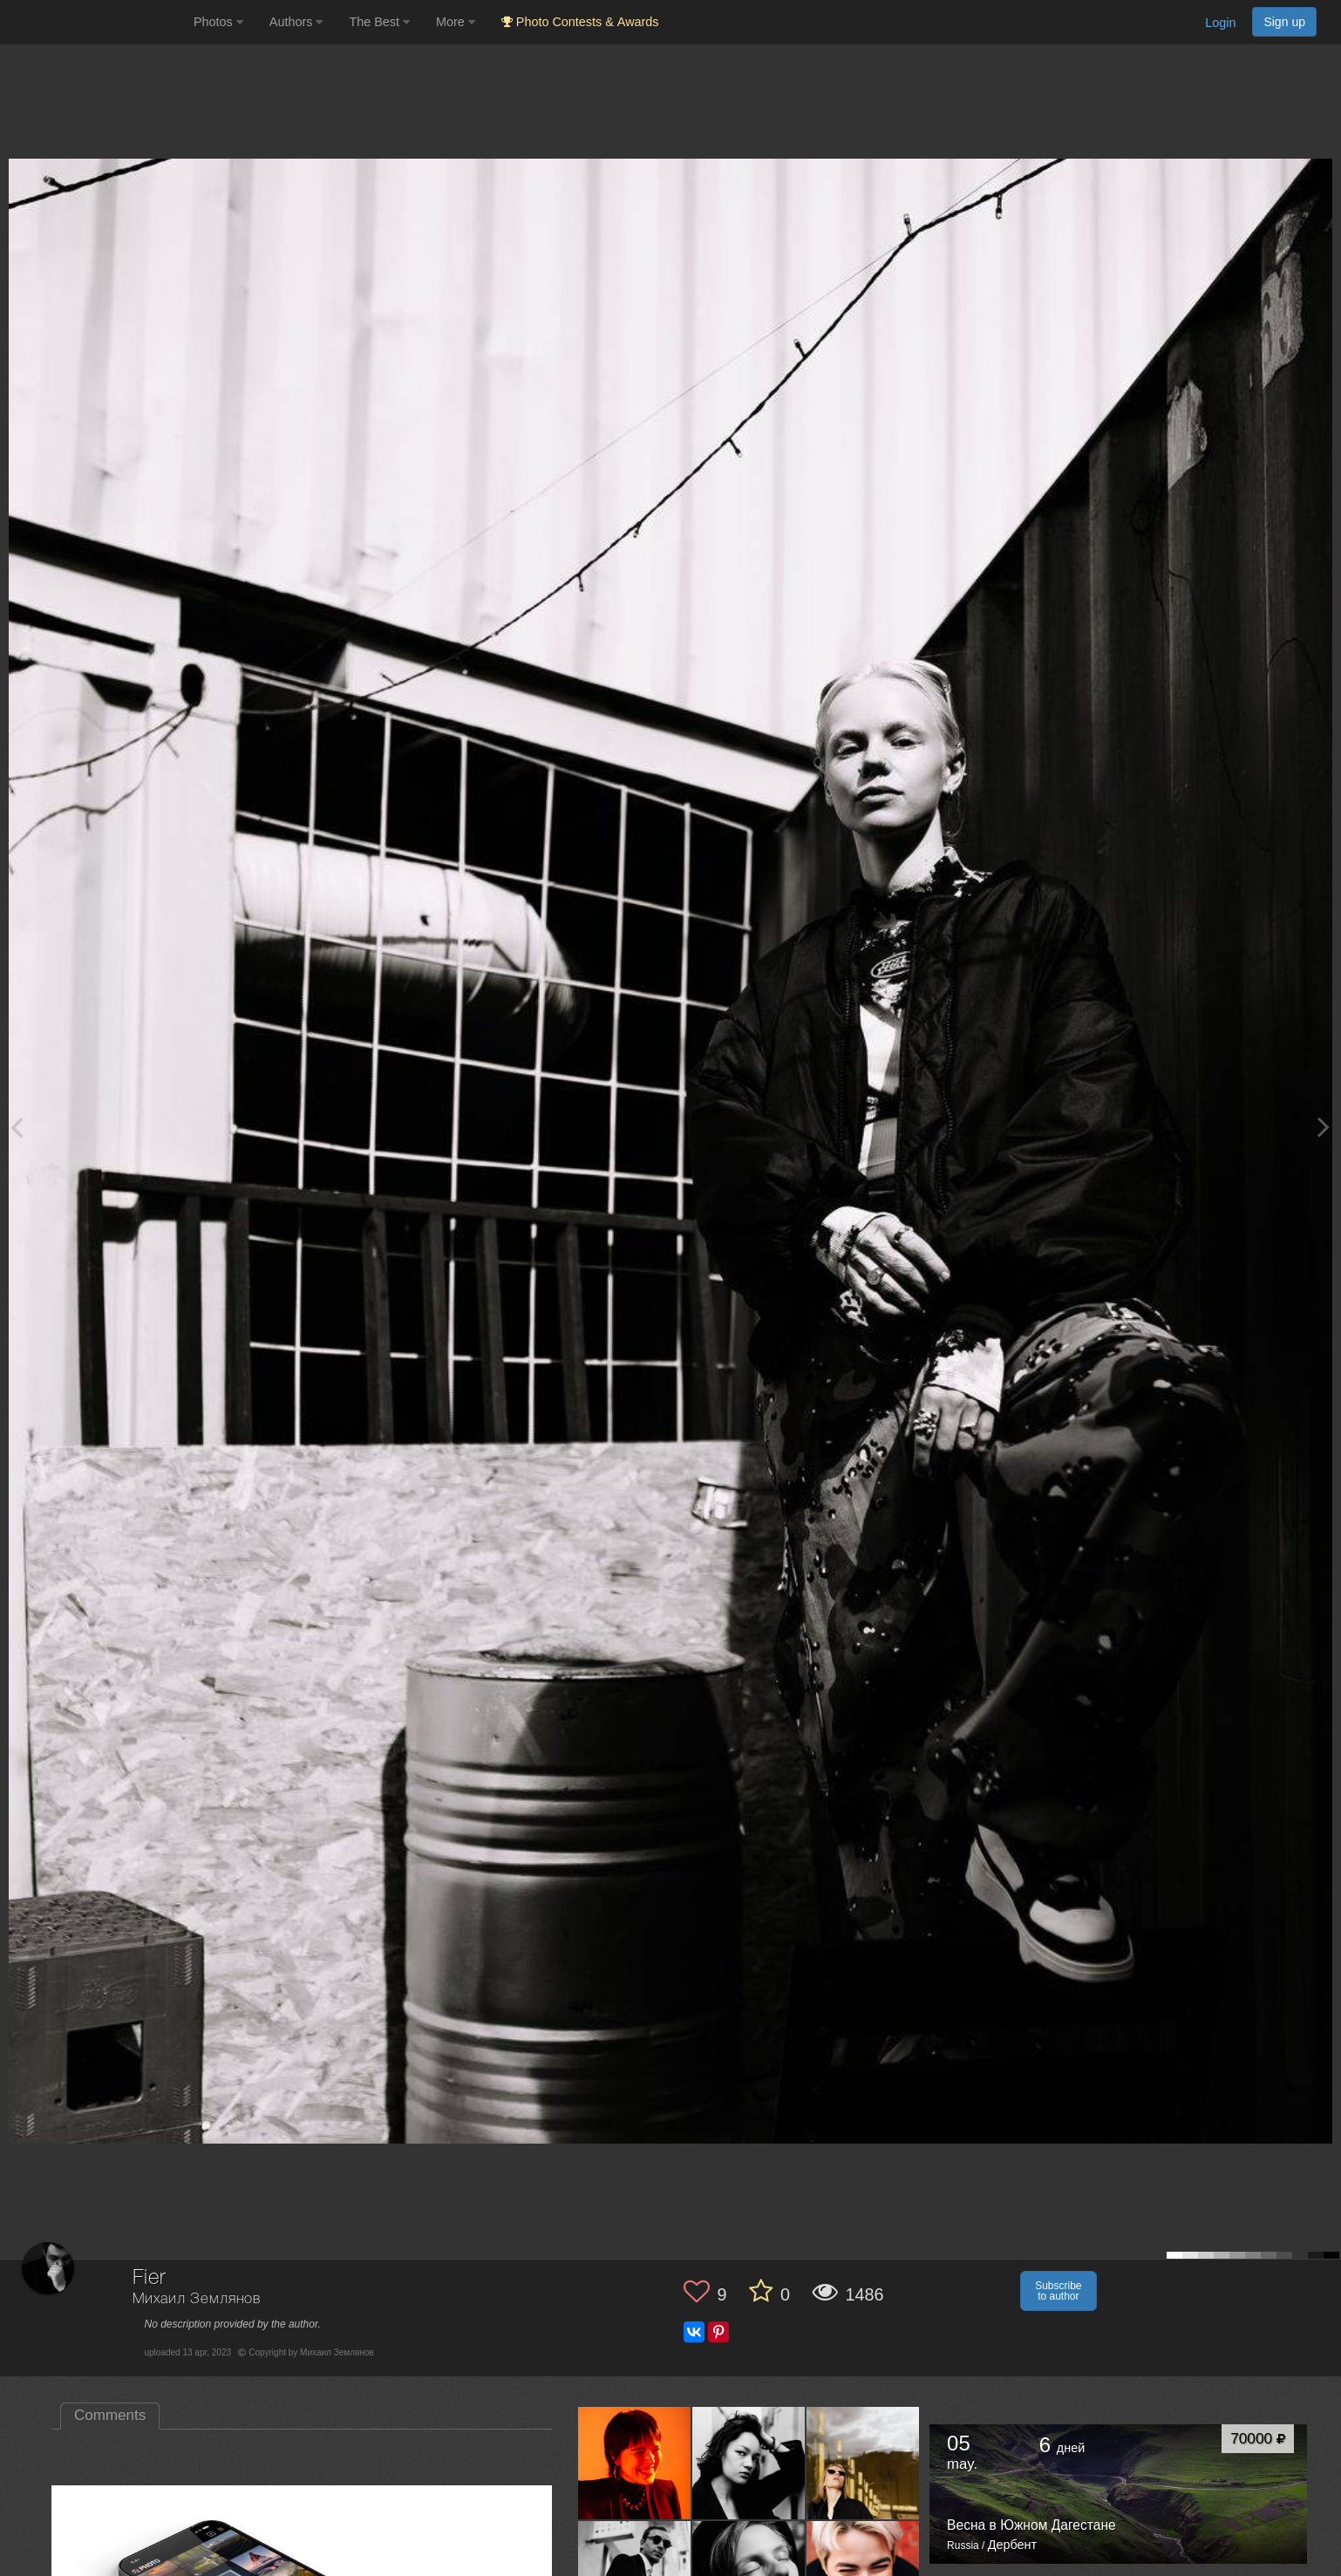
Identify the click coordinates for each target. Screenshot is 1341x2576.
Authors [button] (296, 22)
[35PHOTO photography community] (94, 22)
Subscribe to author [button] (1058, 2291)
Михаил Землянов (197, 2299)
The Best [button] (379, 22)
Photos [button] (218, 22)
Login (1220, 23)
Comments (110, 2415)
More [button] (455, 22)
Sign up (1284, 22)
